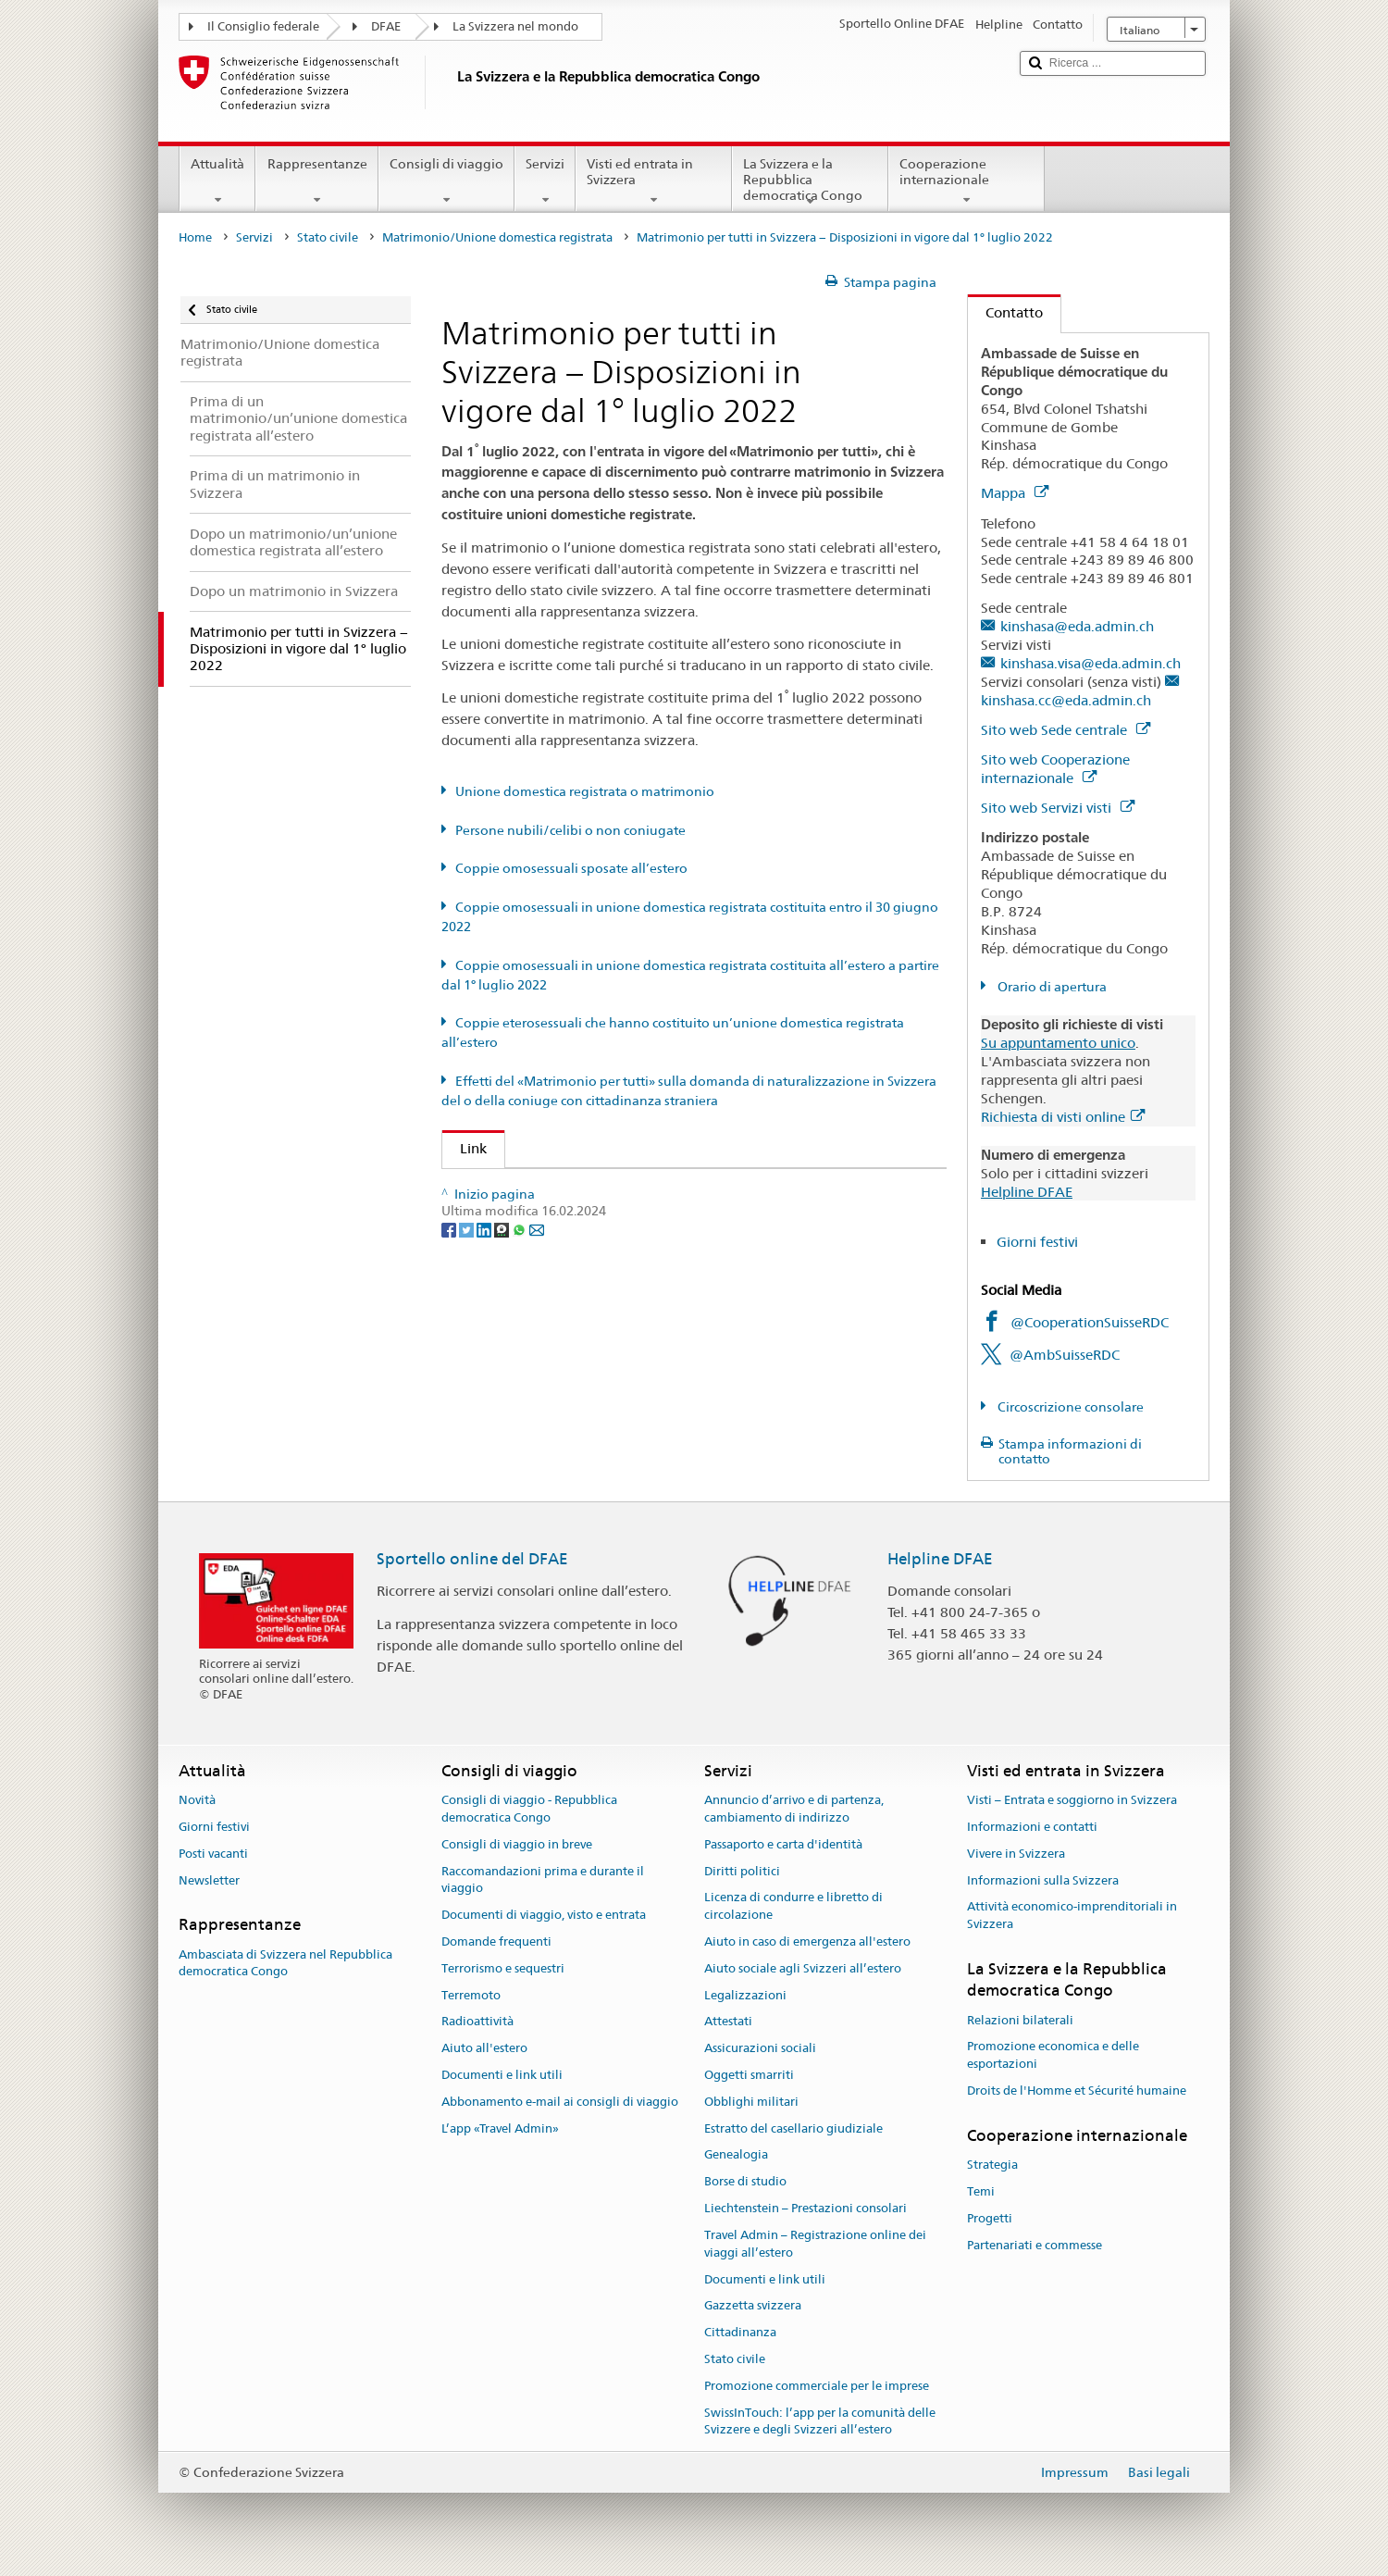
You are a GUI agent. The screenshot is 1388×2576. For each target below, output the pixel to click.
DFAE (386, 26)
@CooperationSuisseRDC (1089, 1322)
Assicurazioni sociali (760, 2048)
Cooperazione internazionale (966, 181)
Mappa (1014, 493)
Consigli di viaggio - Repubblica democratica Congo (529, 1808)
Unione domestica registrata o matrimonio (584, 791)
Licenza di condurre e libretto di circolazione (793, 1907)
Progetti (989, 2218)
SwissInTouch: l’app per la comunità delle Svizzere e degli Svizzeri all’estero (820, 2421)
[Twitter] (468, 1350)
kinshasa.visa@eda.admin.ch (1090, 663)
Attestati (728, 2022)
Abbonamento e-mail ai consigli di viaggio (559, 2102)
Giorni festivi (1037, 1242)
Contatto (1005, 312)
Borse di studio (745, 2182)
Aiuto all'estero (484, 2048)
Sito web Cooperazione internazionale (1055, 769)
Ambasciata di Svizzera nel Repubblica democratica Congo (285, 1963)
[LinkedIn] (485, 1350)
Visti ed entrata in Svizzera (653, 181)
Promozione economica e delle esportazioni (1053, 2056)
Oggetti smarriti (749, 2075)
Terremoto (471, 1995)
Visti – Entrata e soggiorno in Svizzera (1072, 1800)
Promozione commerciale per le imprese (816, 2386)
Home (195, 237)
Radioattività (477, 2022)
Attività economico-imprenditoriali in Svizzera (1072, 1916)
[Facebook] (450, 1350)
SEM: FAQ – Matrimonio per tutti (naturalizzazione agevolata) (664, 1222)
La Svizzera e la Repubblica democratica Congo (810, 182)
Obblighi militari (751, 2102)
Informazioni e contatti (1032, 1827)
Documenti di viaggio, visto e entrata (543, 1915)
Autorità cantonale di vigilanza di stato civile (607, 1254)
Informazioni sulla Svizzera (1043, 1880)
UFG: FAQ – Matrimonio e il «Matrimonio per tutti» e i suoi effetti (674, 1189)
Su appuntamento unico (1058, 1043)
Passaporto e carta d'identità (783, 1844)
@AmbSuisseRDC (1065, 1354)
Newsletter (209, 1880)
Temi (981, 2191)
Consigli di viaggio (446, 181)
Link (464, 1148)
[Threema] (503, 1350)
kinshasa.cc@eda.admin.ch (1066, 700)
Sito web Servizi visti (1057, 807)
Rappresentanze (316, 181)
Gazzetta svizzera (752, 2306)
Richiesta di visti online (1063, 1117)
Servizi (545, 181)
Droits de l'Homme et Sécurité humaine (1076, 2090)
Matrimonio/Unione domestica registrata (497, 237)
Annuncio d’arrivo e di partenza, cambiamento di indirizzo (794, 1808)
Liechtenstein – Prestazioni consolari (805, 2208)
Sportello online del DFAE (472, 1558)
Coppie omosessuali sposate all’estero (571, 868)
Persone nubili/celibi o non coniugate (570, 830)
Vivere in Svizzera (1016, 1853)
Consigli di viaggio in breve (516, 1844)
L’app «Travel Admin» (500, 2128)
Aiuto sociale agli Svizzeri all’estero (802, 1968)
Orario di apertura (1051, 986)
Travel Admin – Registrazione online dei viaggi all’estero (815, 2243)
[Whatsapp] (520, 1350)
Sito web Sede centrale (1065, 730)
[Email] (536, 1350)
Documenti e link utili (502, 2075)
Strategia (992, 2165)
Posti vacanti (213, 1853)
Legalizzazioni (745, 1995)
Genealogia (736, 2155)
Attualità (217, 181)
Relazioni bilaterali (1020, 2020)
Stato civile (327, 237)
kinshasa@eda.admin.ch (1077, 626)
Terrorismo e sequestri (502, 1968)
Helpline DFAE (1026, 1192)
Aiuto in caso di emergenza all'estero (807, 1941)
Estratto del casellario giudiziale (793, 2128)
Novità (197, 1800)
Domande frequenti (496, 1941)
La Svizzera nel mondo (515, 26)
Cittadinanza (740, 2332)
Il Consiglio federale (263, 26)
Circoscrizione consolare (1069, 1407)
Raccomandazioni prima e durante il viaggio (542, 1880)
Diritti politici (742, 1871)
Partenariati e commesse (1034, 2245)
